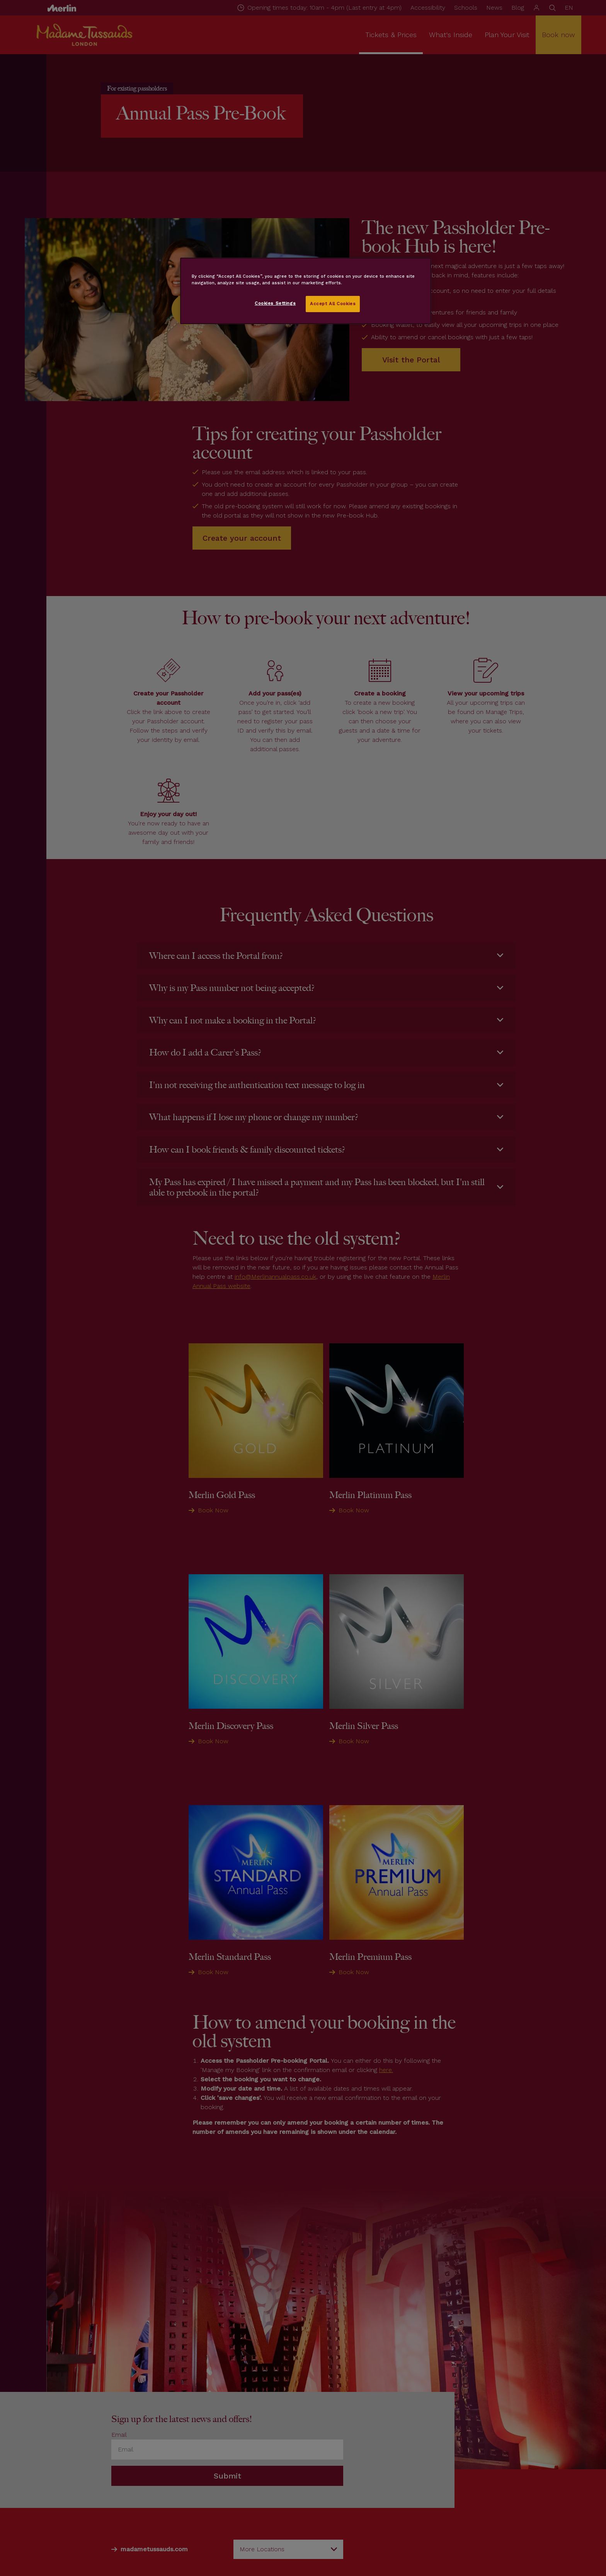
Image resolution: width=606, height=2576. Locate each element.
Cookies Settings (275, 303)
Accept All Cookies (333, 303)
